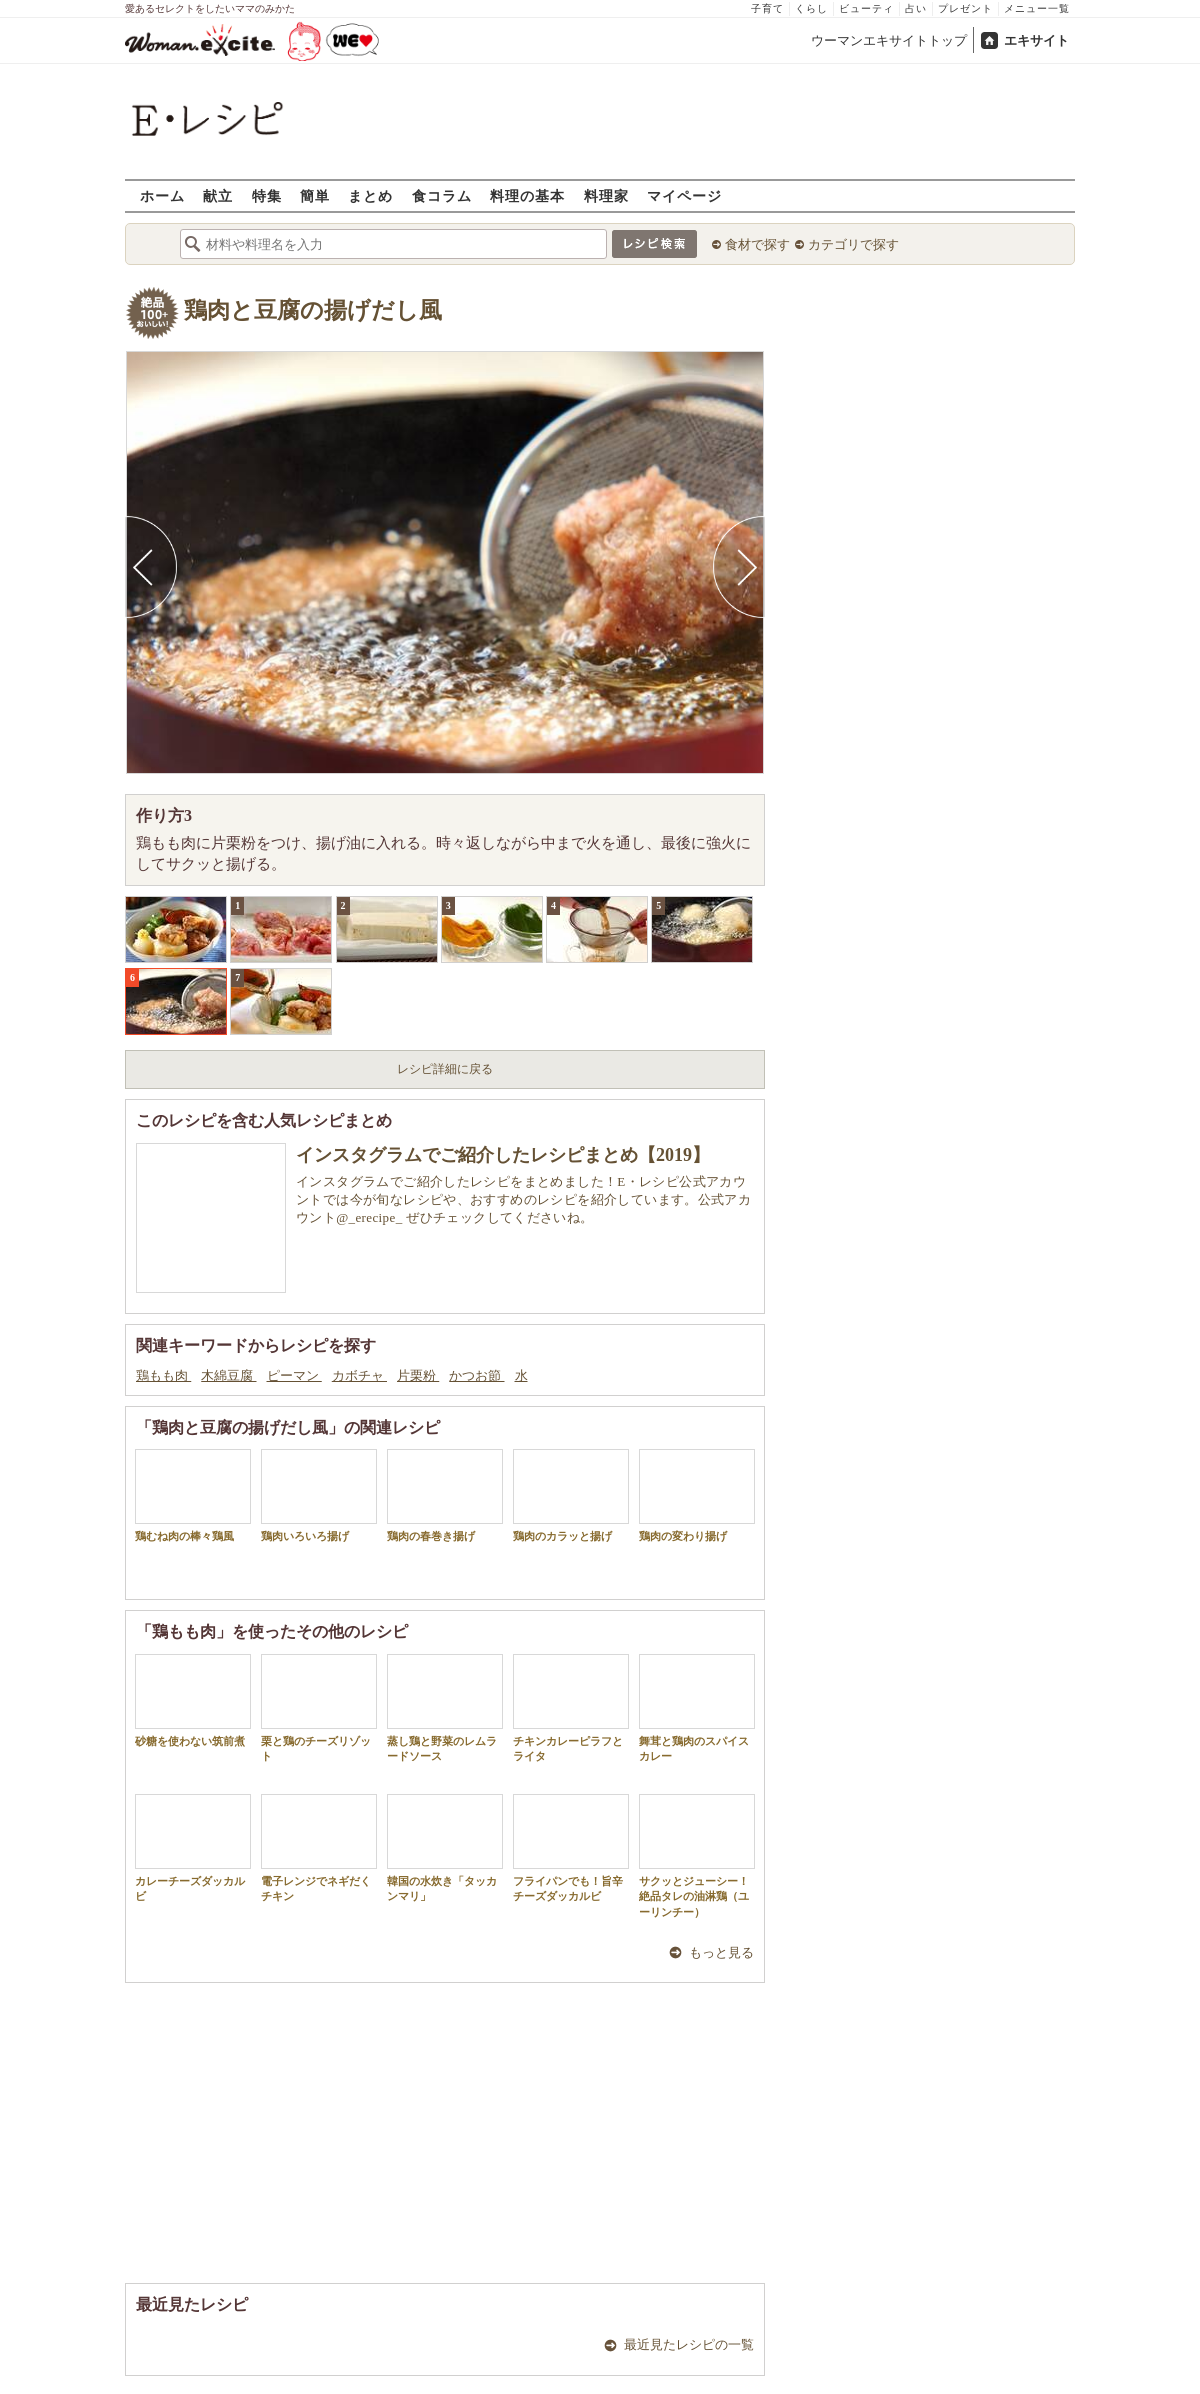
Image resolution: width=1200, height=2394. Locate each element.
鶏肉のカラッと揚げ (571, 1495)
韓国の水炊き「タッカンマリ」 (445, 1848)
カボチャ (359, 1375)
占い (916, 8)
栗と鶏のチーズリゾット (319, 1708)
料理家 (606, 195)
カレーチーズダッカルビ (193, 1848)
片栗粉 (418, 1375)
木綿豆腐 (228, 1375)
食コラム (442, 195)
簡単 (315, 195)
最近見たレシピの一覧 (689, 2344)
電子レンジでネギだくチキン (319, 1848)
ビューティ (866, 8)
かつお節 (476, 1375)
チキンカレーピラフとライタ (571, 1708)
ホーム (162, 195)
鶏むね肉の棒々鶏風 (193, 1495)
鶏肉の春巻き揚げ (445, 1495)
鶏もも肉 (163, 1375)
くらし (811, 8)
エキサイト (1036, 40)
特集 (267, 195)
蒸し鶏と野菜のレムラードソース (445, 1708)
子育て (767, 8)
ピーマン (294, 1375)
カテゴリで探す (853, 244)
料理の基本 (527, 195)
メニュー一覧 (1037, 8)
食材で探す (757, 244)
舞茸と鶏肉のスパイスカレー (697, 1708)
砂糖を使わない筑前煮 (193, 1700)
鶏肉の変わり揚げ (697, 1495)
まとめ (370, 195)
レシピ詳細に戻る (445, 1069)
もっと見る (721, 1952)
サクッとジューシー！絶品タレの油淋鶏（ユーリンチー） (697, 1856)
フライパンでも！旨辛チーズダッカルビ (571, 1848)
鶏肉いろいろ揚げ (319, 1495)
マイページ (684, 195)
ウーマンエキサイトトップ (889, 40)
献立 (218, 195)
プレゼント (965, 8)
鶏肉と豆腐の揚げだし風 (313, 310)
